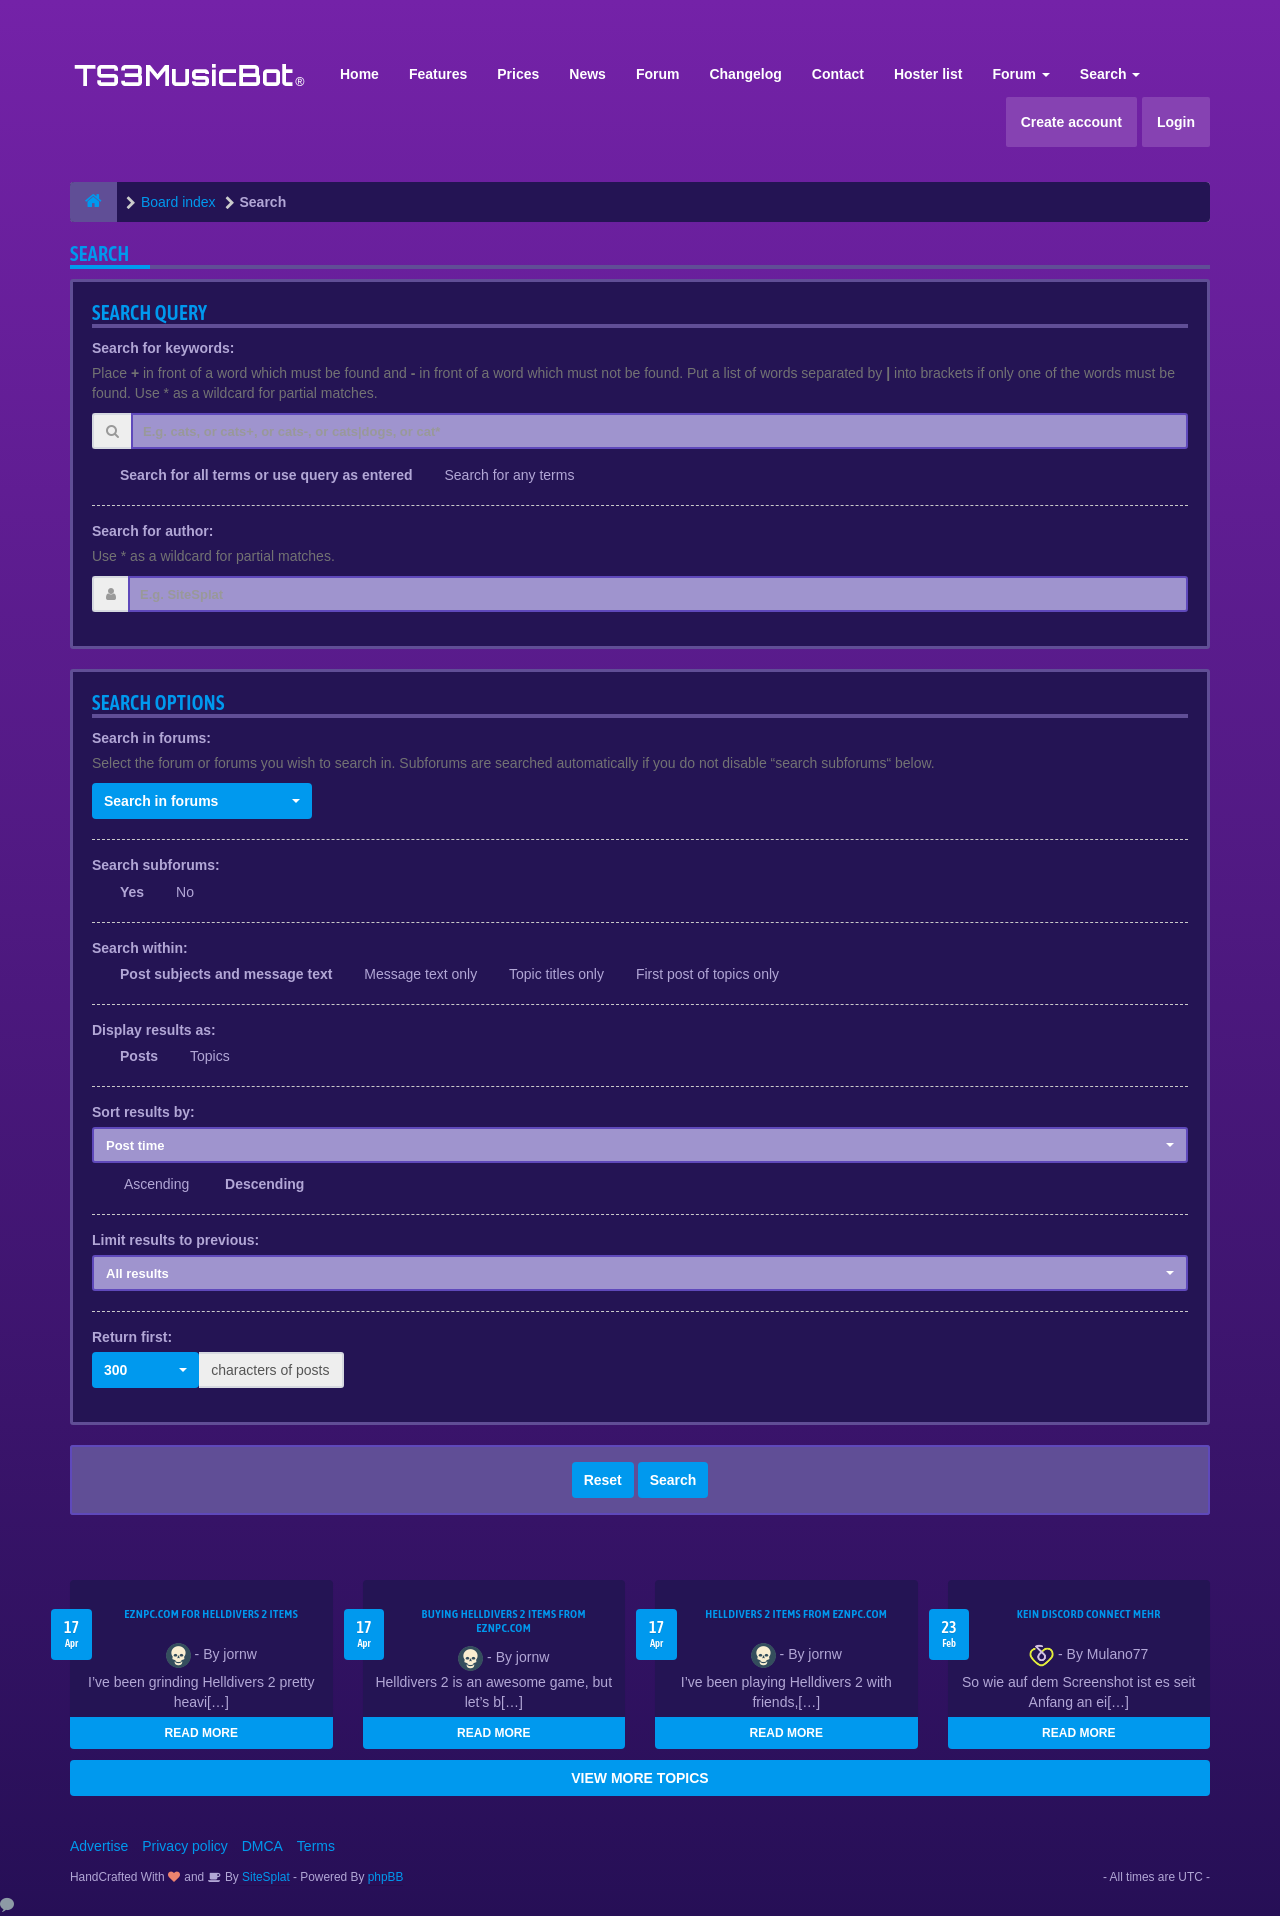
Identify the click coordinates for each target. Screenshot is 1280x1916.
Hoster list (928, 74)
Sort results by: (143, 1112)
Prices (518, 74)
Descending (264, 1184)
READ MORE (201, 1733)
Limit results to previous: (175, 1240)
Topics (210, 1056)
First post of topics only (707, 974)
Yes (132, 892)
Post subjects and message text (226, 974)
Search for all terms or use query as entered (266, 475)
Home (359, 74)
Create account (1071, 122)
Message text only (420, 974)
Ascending (156, 1184)
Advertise (99, 1846)
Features (438, 74)
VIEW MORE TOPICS (639, 1778)
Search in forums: (151, 738)
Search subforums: (156, 865)
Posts (139, 1056)
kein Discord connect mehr (1089, 1614)
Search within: (140, 948)
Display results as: (154, 1030)
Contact (838, 74)
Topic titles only (556, 974)
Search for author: (152, 531)
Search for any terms (509, 475)
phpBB (386, 1877)
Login (1176, 122)
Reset (603, 1480)
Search (1110, 74)
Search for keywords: (163, 348)
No (185, 892)
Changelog (745, 74)
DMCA (262, 1846)
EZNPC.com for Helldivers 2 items (211, 1614)
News (587, 74)
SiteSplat (264, 1877)
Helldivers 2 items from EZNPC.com (796, 1614)
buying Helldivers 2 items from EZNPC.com (504, 1621)
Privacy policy (185, 1846)
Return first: (132, 1337)
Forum (658, 74)
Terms (316, 1846)
